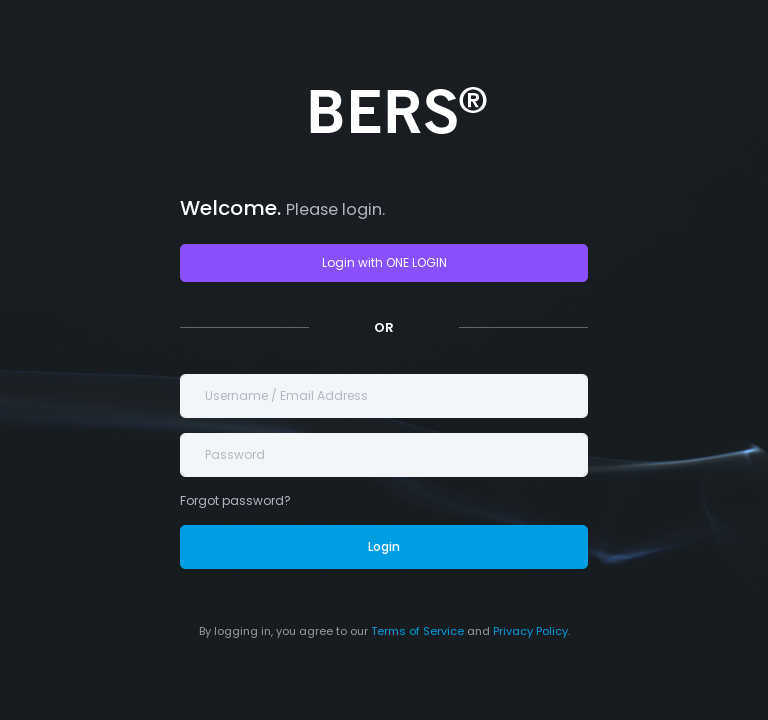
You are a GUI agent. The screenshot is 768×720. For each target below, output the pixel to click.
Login (384, 546)
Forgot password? (235, 500)
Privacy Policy (530, 631)
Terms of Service (417, 631)
